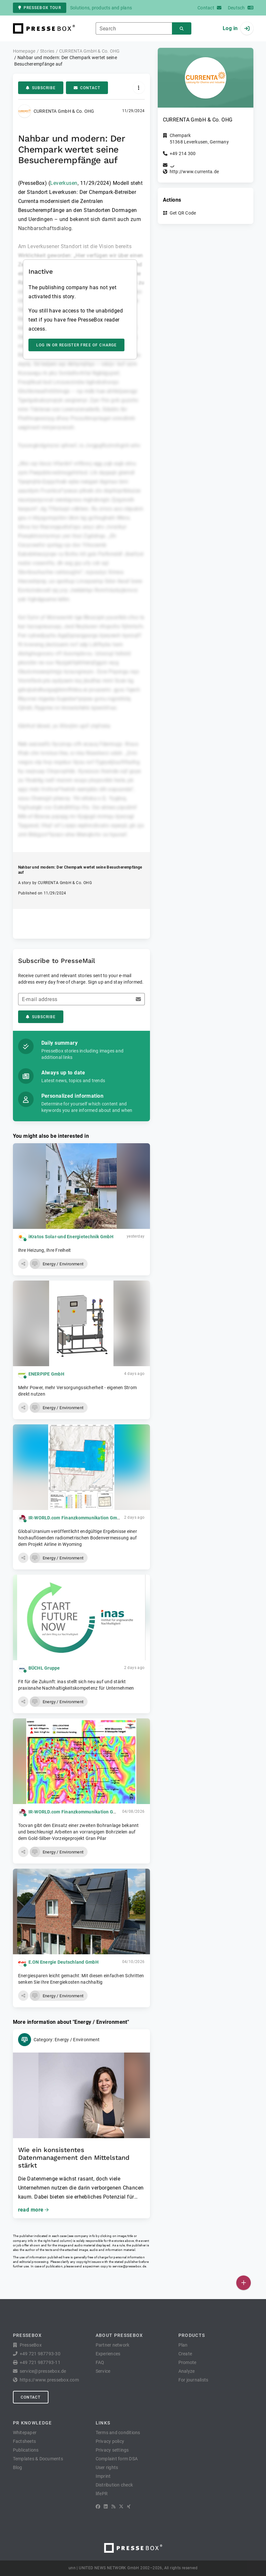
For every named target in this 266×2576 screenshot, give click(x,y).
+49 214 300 (183, 153)
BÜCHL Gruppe (44, 1668)
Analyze (186, 2371)
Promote (187, 2362)
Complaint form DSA (117, 2458)
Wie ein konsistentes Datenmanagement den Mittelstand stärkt (74, 2157)
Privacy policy (110, 2441)
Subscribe (41, 88)
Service (103, 2371)
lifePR (102, 2493)
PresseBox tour (39, 7)
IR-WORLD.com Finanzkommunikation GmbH (75, 1517)
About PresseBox (119, 2335)
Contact (87, 88)
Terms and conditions (118, 2432)
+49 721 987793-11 (40, 2362)
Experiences (108, 2353)
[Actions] (139, 88)
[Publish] (243, 2282)
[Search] (181, 28)
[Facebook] (98, 2506)
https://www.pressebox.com (49, 2379)
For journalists (193, 2379)
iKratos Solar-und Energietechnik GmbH (70, 1236)
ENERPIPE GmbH (46, 1374)
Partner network (113, 2345)
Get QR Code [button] (183, 213)
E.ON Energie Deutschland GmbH (63, 1962)
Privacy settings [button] (112, 2450)
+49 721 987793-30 (40, 2353)
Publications (26, 2450)
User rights (107, 2467)
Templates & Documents (38, 2458)
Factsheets (24, 2441)
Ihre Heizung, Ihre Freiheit (44, 1250)
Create (185, 2353)
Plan (183, 2345)
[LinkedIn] (106, 2506)
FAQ (100, 2362)
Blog (17, 2467)
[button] (23, 1264)
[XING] (129, 2506)
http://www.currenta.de (194, 171)
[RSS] (113, 2506)
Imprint (103, 2476)
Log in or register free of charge (76, 345)
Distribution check (114, 2484)
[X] (121, 2506)
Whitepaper (25, 2432)
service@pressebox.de (129, 2266)
